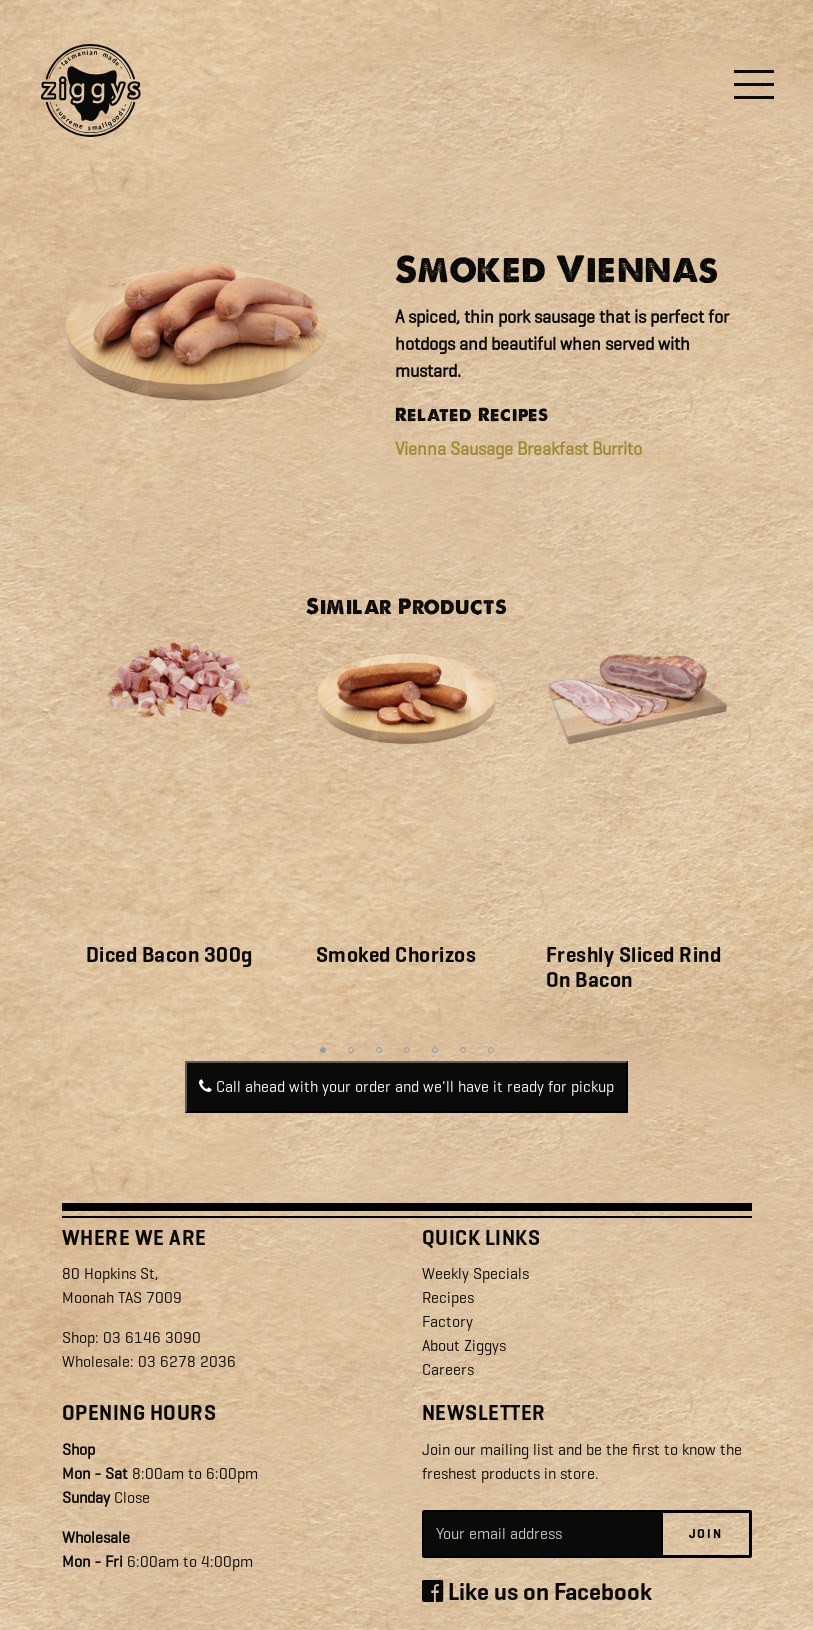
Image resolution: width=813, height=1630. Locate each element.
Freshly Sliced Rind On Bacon (634, 967)
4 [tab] (407, 1050)
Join (706, 1533)
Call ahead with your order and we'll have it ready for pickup (406, 1086)
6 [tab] (463, 1050)
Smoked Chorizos (396, 955)
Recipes (448, 1297)
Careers (448, 1369)
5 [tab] (435, 1050)
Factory (447, 1321)
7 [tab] (491, 1050)
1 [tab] (323, 1050)
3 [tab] (379, 1050)
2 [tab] (351, 1050)
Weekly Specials (475, 1273)
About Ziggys (464, 1345)
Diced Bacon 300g (169, 955)
